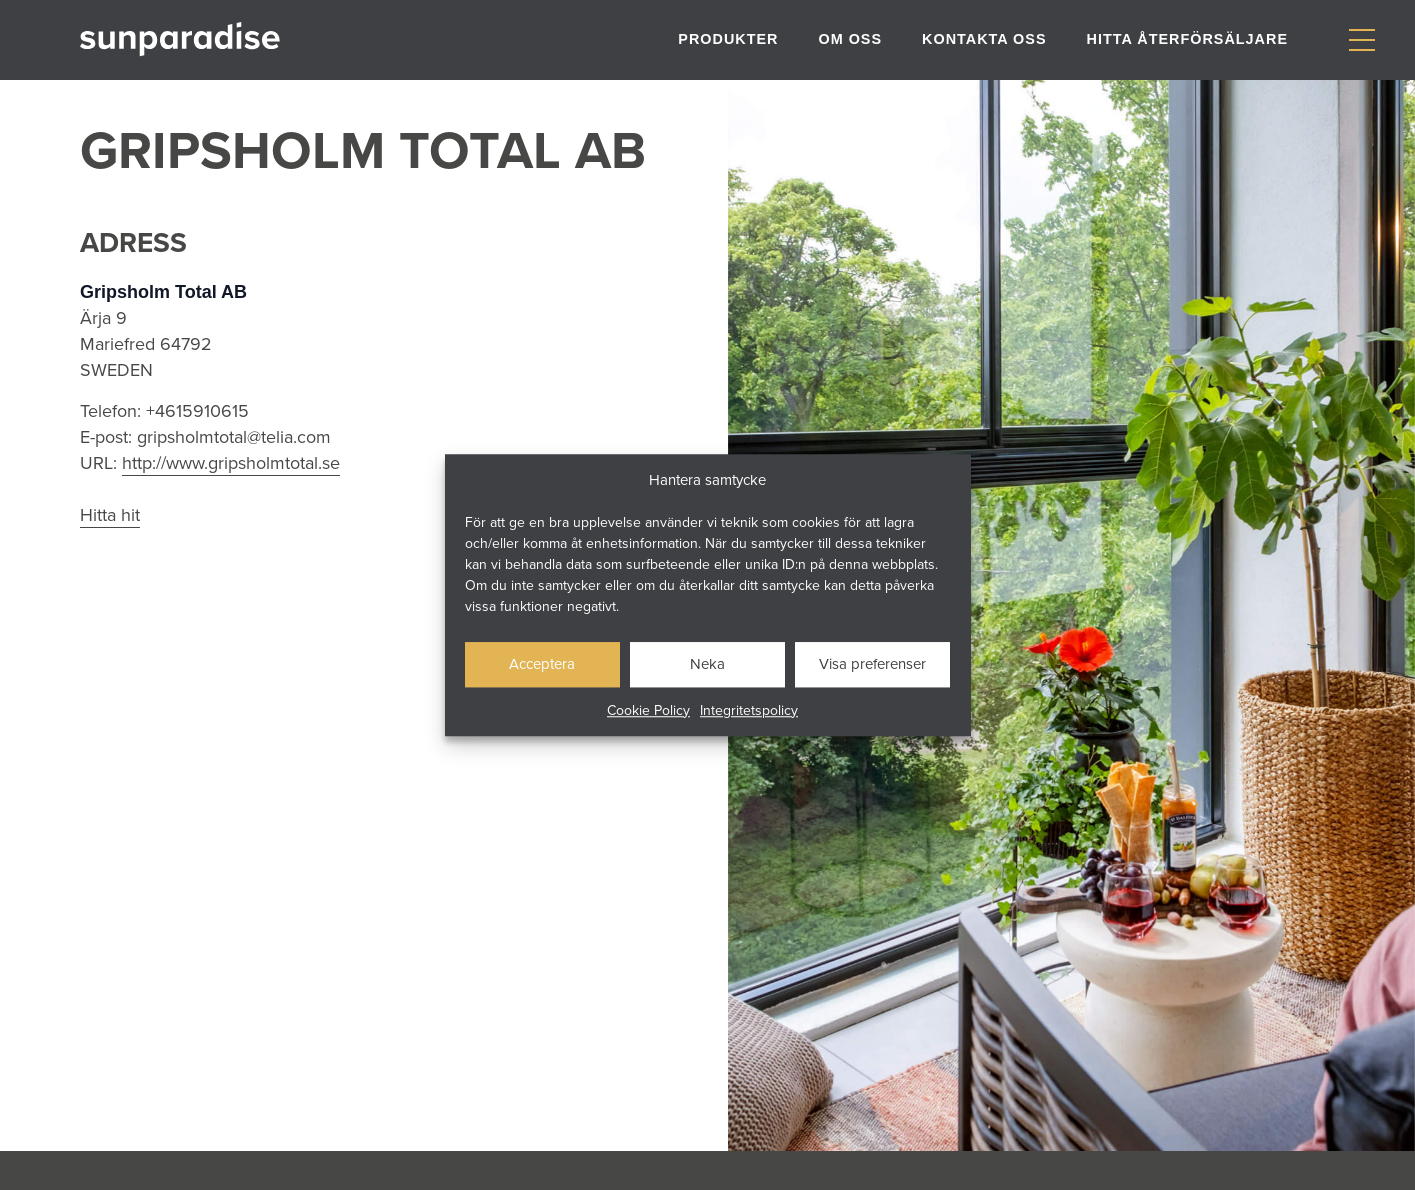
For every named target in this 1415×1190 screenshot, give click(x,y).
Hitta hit (110, 514)
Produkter (728, 39)
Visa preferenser (872, 663)
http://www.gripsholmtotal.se (231, 462)
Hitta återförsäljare (1187, 39)
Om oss (850, 39)
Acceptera (542, 663)
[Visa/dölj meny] (1361, 40)
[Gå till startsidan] (180, 39)
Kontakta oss (984, 39)
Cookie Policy (648, 710)
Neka (707, 663)
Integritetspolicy (749, 710)
